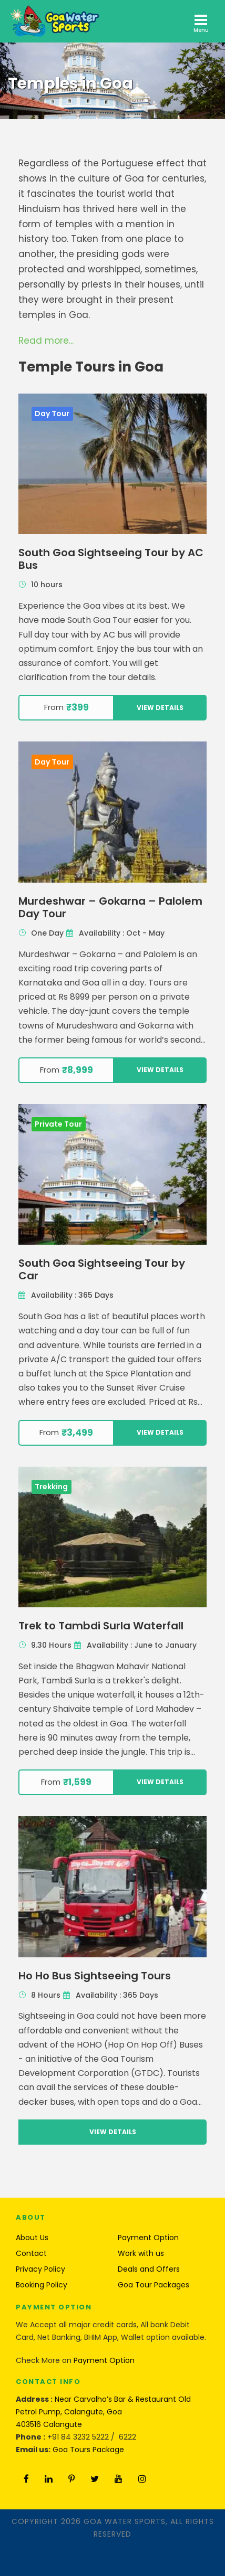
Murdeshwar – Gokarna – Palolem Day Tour (110, 907)
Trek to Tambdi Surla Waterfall (100, 1625)
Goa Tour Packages (153, 2285)
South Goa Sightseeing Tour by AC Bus (110, 559)
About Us (32, 2237)
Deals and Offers (149, 2269)
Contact (31, 2253)
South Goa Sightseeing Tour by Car (101, 1269)
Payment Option (148, 2237)
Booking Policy (41, 2285)
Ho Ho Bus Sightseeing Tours (94, 1975)
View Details (160, 707)
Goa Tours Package (88, 2449)
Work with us (141, 2253)
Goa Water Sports (125, 2521)
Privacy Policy (40, 2269)
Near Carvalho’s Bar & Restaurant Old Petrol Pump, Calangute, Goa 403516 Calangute (103, 2412)
